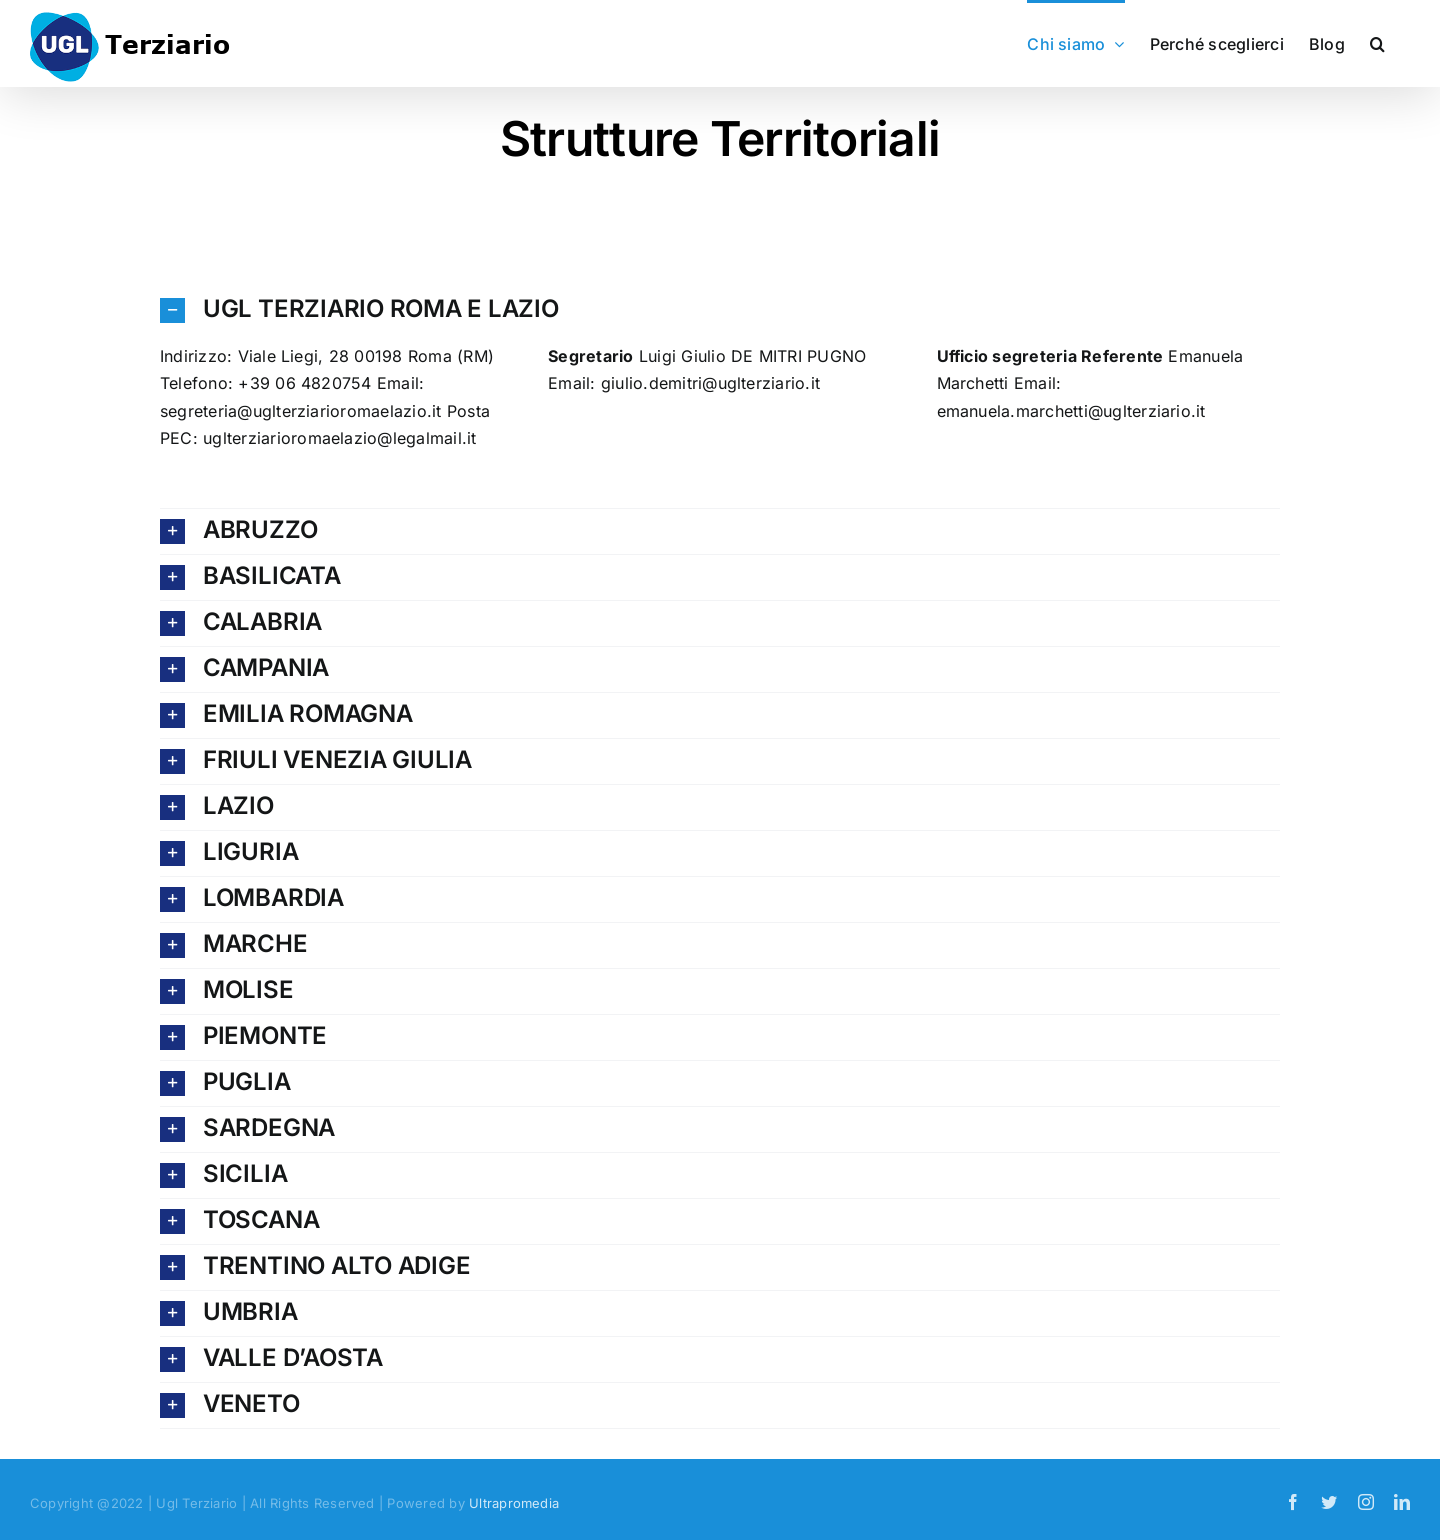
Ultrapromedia (514, 1503)
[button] (1377, 42)
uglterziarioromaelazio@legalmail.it (339, 438)
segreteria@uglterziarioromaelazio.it (301, 411)
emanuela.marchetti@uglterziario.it (1071, 411)
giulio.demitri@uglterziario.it (710, 383)
